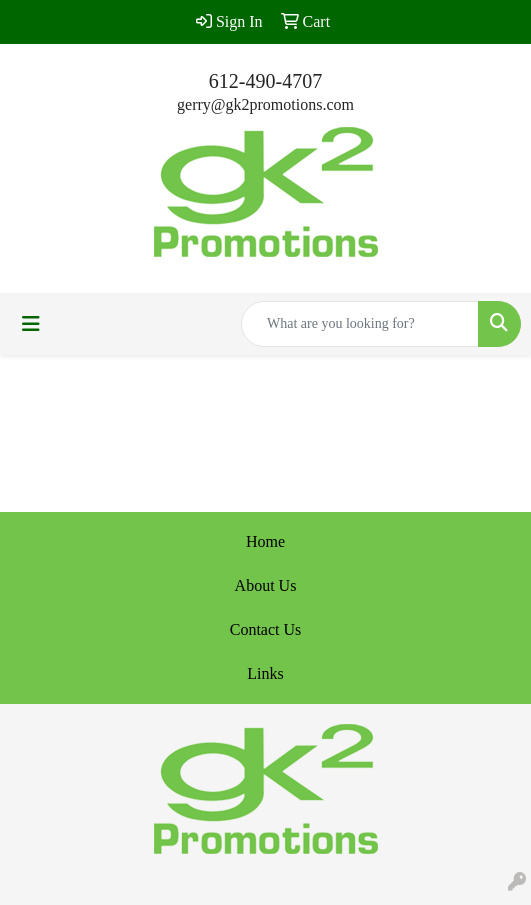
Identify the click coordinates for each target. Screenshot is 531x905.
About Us (266, 585)
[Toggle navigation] (31, 324)
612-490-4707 (265, 81)
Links (265, 673)
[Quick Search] (360, 324)
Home (265, 541)
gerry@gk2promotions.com (265, 104)
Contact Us (266, 629)
